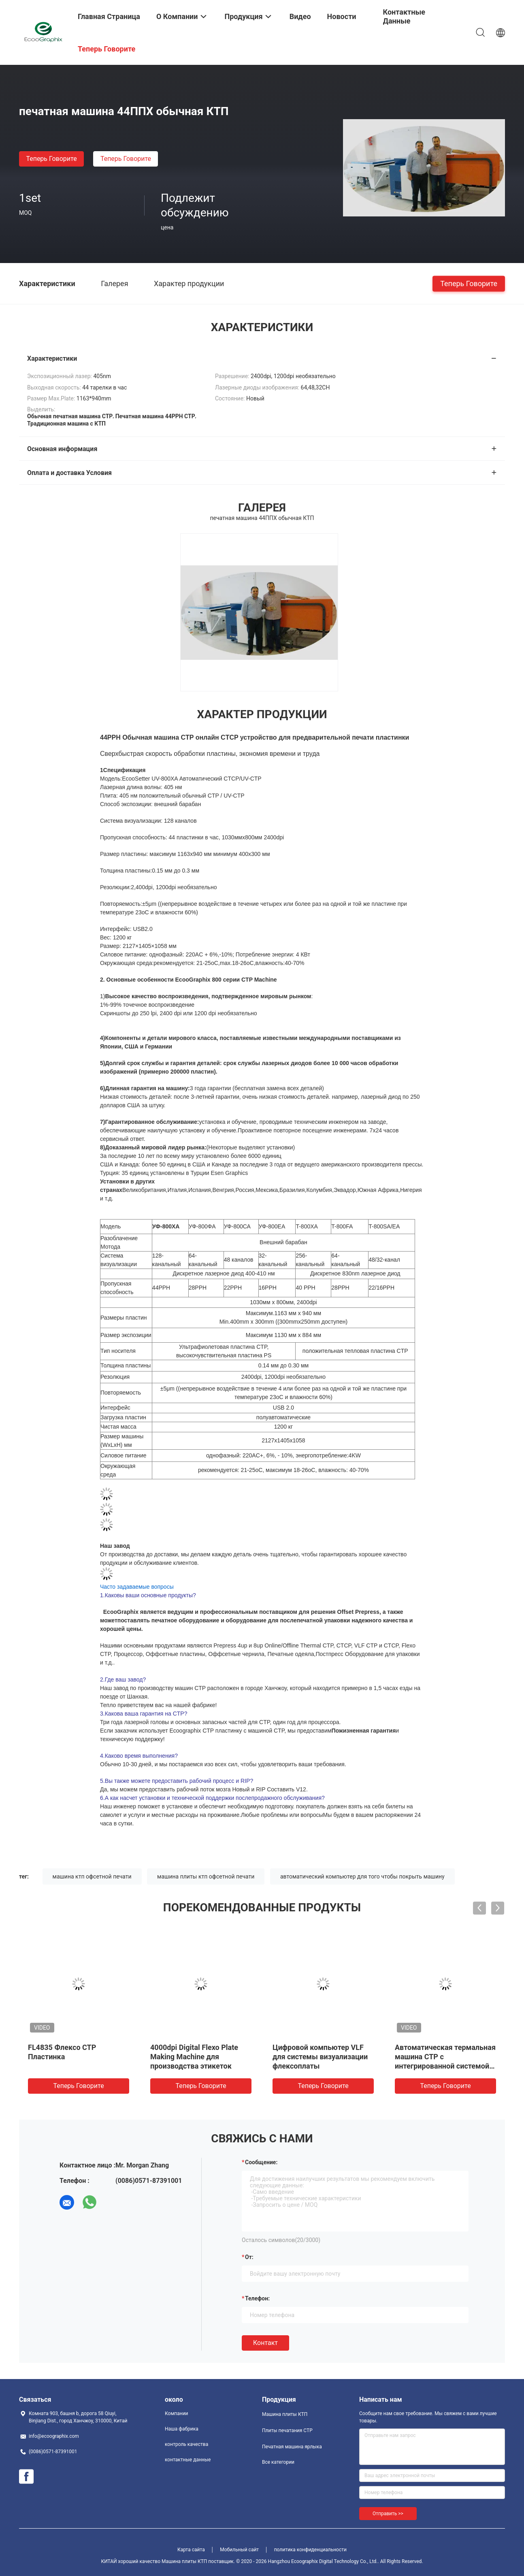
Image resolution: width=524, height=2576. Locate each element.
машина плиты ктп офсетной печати (205, 1876)
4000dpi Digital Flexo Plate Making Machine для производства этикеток (194, 2056)
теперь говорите (51, 159)
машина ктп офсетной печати (92, 1876)
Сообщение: (261, 2162)
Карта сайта (191, 2549)
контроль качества (186, 2444)
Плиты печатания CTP (287, 2430)
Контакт (265, 2343)
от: (249, 2257)
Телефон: (257, 2298)
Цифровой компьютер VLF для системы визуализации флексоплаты (320, 2056)
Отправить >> (388, 2513)
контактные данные (188, 2460)
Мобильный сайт (239, 2549)
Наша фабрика (181, 2429)
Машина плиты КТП (284, 2414)
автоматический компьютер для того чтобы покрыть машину (362, 1876)
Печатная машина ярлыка (292, 2447)
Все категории (278, 2462)
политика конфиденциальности (310, 2549)
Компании (176, 2413)
